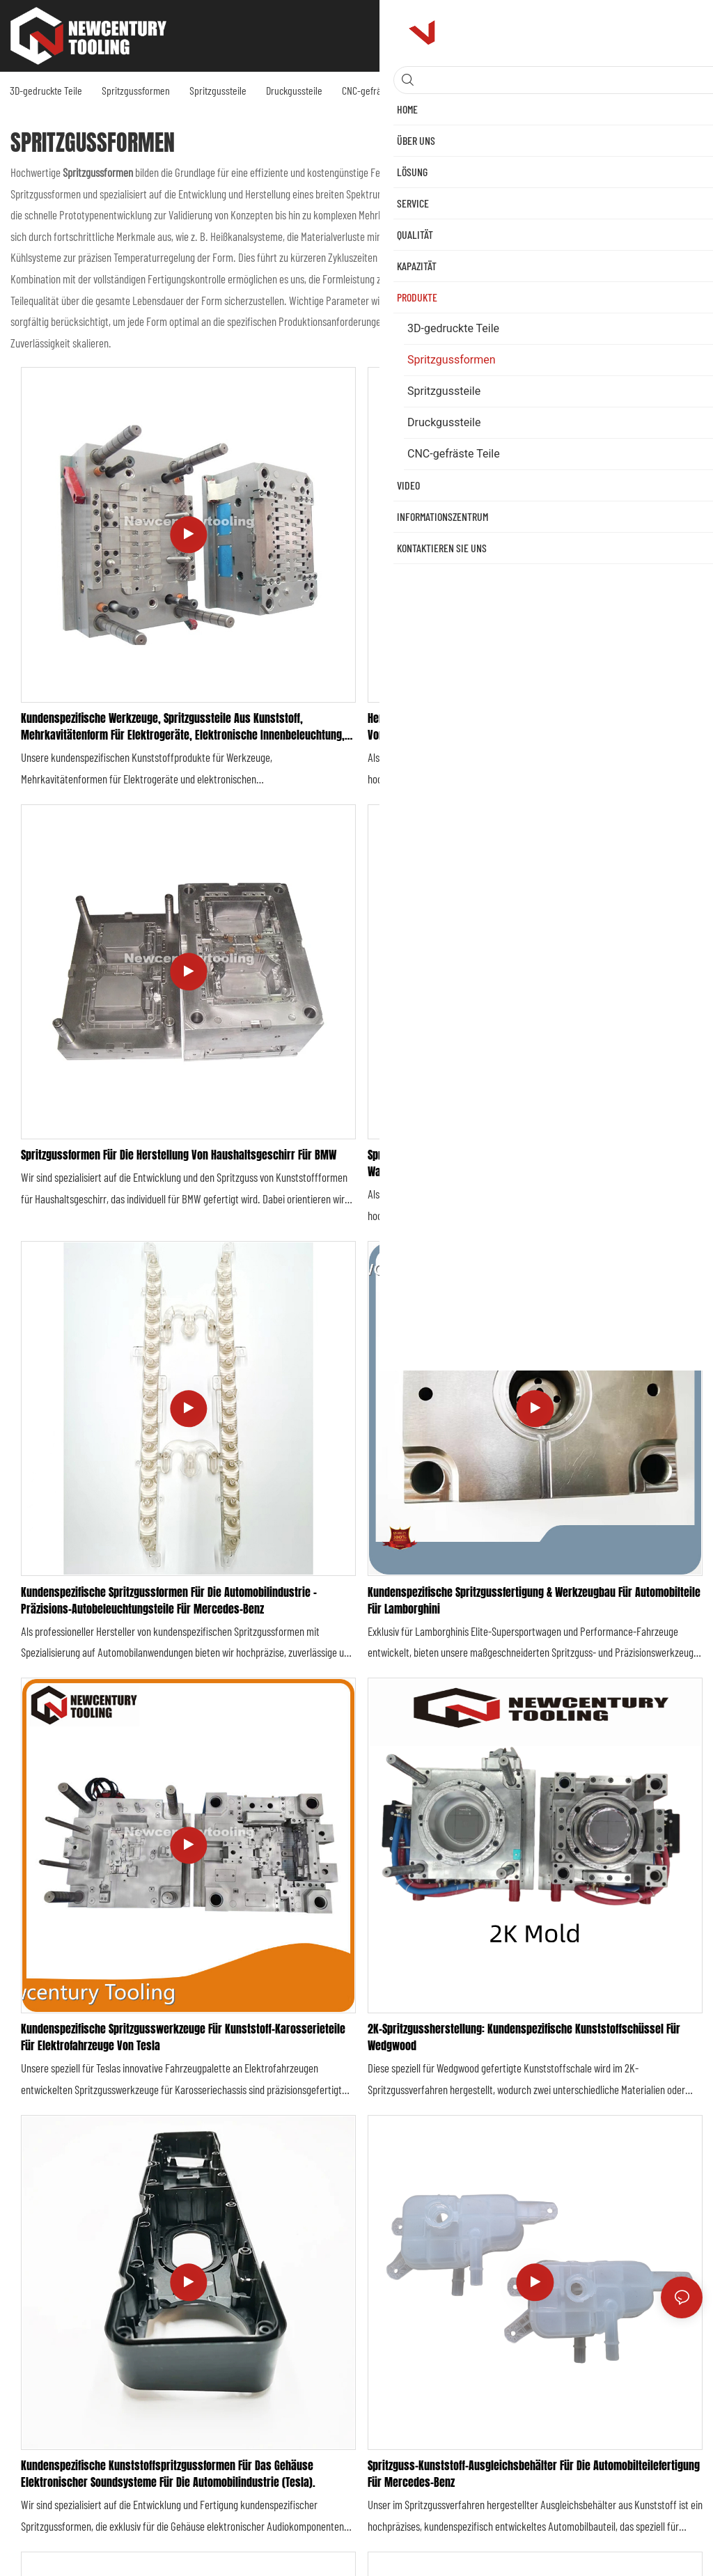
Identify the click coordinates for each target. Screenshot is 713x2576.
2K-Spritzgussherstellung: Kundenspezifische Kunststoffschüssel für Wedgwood (524, 2037)
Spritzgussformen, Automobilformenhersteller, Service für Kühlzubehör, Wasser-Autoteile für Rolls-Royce (530, 1163)
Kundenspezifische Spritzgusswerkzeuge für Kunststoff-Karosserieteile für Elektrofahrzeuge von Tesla (183, 2037)
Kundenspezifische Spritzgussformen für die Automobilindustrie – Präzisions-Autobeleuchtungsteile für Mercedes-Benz (169, 1600)
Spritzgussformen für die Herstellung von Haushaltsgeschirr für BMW (178, 1154)
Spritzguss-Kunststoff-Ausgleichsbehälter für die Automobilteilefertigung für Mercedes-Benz (534, 2473)
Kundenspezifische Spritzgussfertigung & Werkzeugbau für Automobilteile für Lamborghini (534, 1600)
